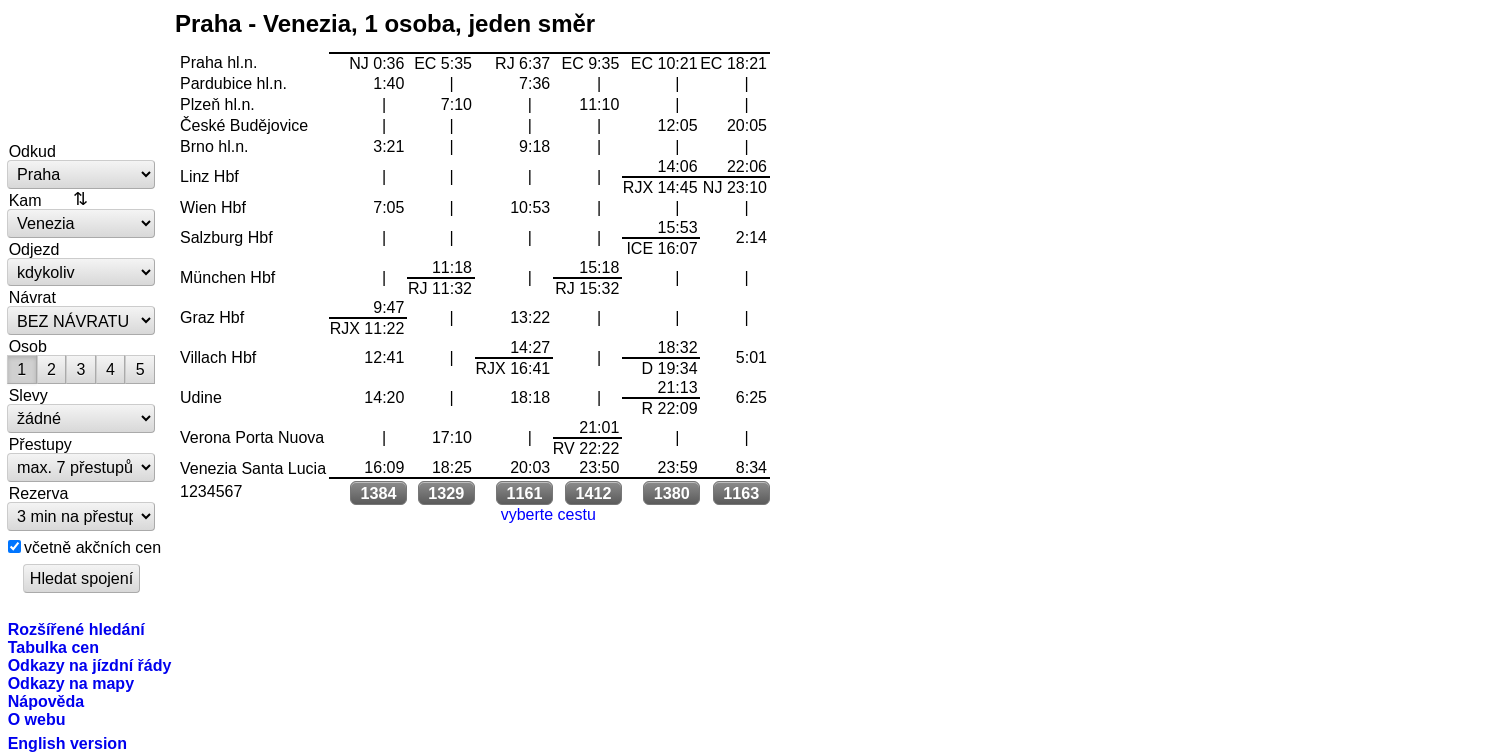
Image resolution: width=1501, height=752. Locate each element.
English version (67, 743)
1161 (524, 493)
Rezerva (39, 493)
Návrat (32, 297)
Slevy (28, 395)
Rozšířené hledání (76, 629)
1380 (672, 493)
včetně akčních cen (92, 547)
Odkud (32, 151)
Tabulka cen (53, 647)
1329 (446, 493)
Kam (25, 200)
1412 (594, 493)
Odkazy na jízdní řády (90, 665)
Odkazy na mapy (71, 683)
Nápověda (46, 701)
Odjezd (34, 249)
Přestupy (40, 444)
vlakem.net (82, 72)
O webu (37, 719)
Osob (28, 346)
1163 (741, 493)
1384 (379, 493)
